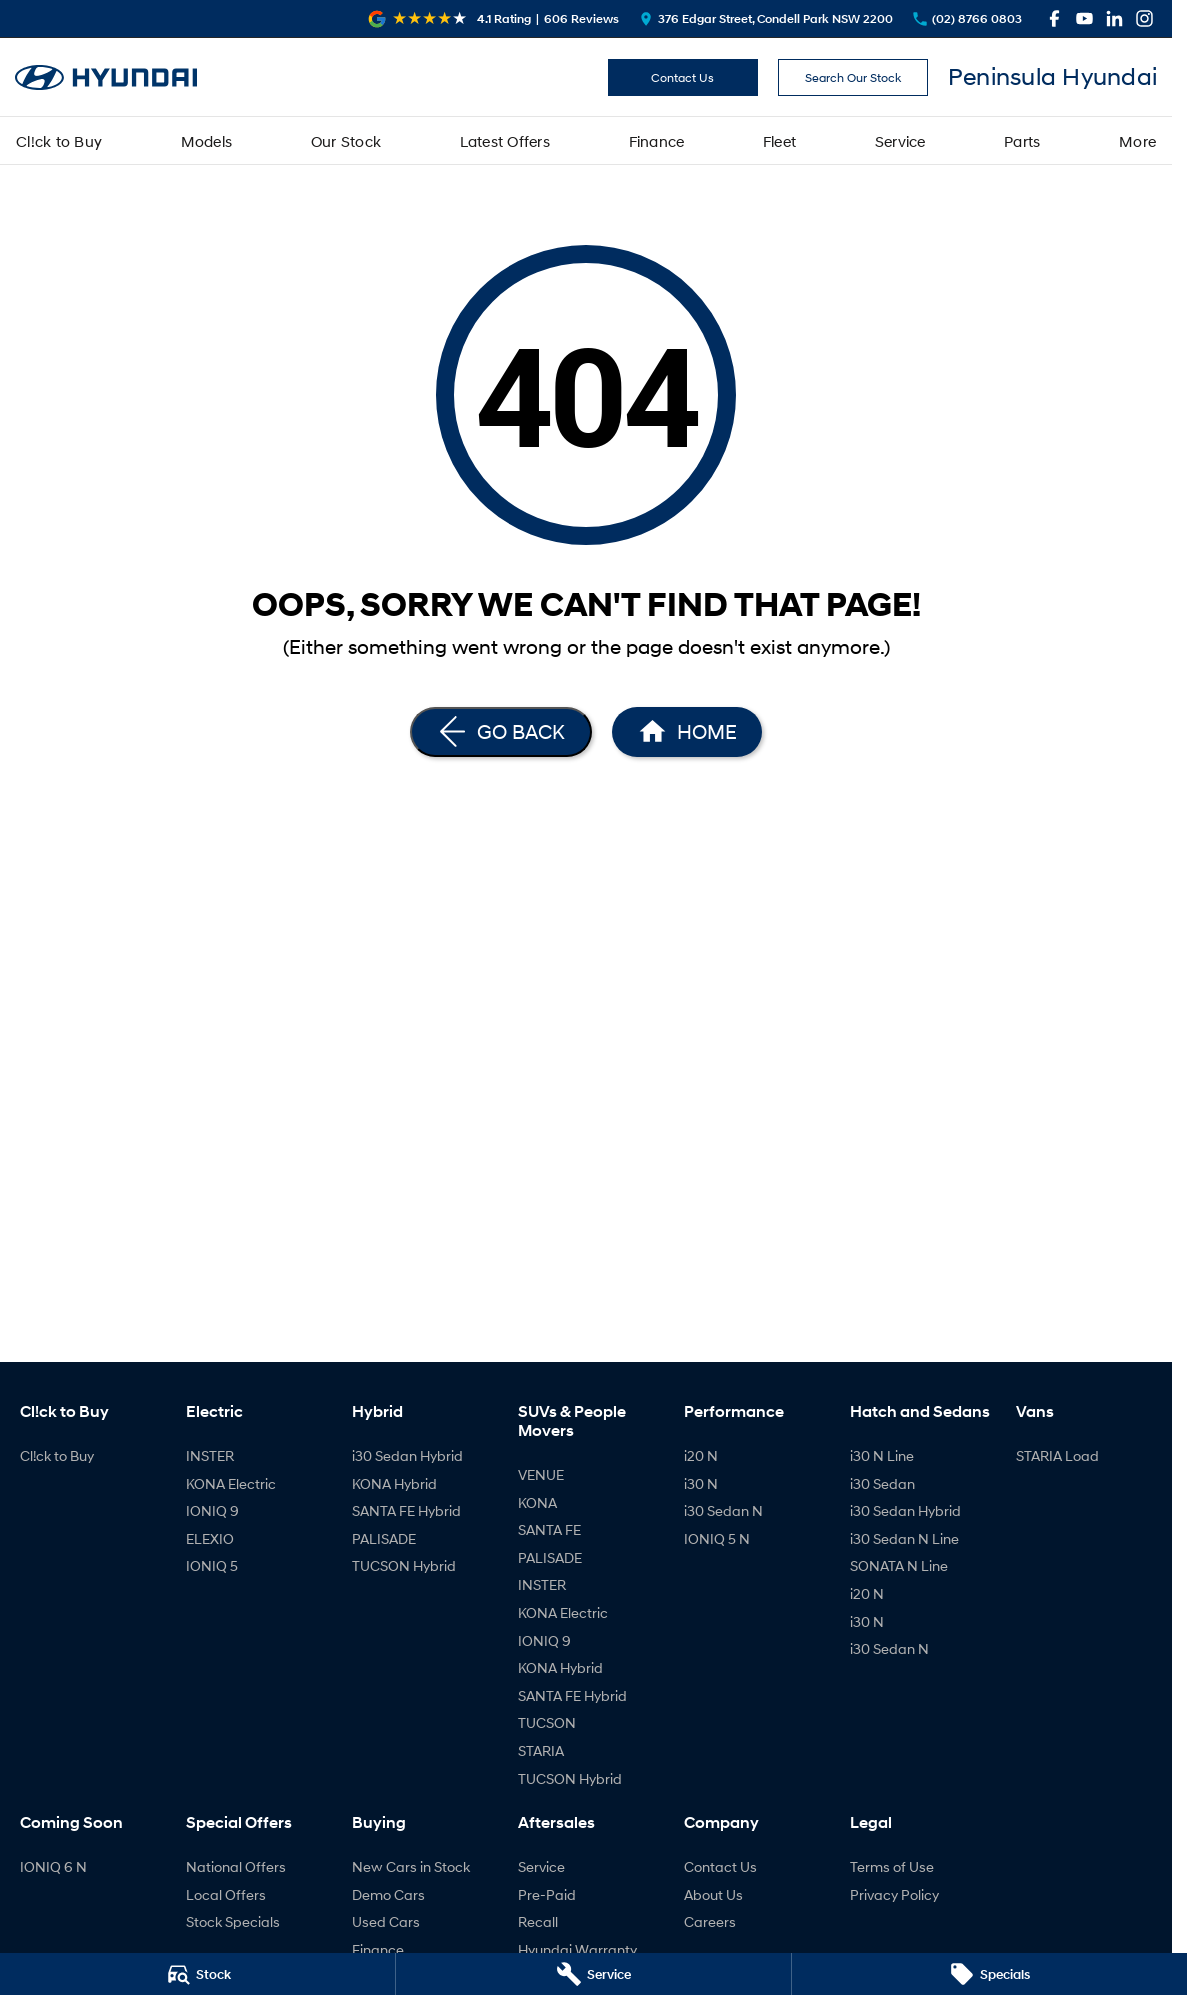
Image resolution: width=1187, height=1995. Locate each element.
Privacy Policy (894, 1894)
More (1137, 141)
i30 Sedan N (723, 1510)
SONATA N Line (899, 1565)
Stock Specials (233, 1921)
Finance (657, 141)
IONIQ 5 (212, 1565)
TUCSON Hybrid (404, 1565)
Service (900, 141)
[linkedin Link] (1114, 18)
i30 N (701, 1483)
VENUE (541, 1474)
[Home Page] (106, 77)
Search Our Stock (853, 77)
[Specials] (989, 1974)
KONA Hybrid (394, 1483)
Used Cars (386, 1921)
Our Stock (346, 141)
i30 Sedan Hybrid (407, 1455)
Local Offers (226, 1894)
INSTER (210, 1455)
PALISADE (384, 1538)
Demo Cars (388, 1894)
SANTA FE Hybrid (406, 1510)
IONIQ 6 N (53, 1866)
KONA (537, 1502)
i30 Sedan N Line (904, 1538)
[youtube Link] (1084, 18)
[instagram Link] (1144, 18)
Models (207, 141)
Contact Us (682, 77)
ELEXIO (210, 1538)
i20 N (701, 1455)
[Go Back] (501, 732)
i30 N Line (882, 1455)
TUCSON (547, 1722)
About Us (713, 1894)
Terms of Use (892, 1866)
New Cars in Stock (411, 1866)
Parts (1022, 141)
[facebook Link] (1054, 18)
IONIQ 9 (212, 1510)
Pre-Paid (547, 1894)
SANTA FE (549, 1529)
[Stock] (197, 1974)
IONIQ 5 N (717, 1538)
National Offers (236, 1866)
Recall (538, 1921)
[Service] (593, 1974)
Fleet (779, 141)
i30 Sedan (882, 1483)
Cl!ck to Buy (59, 141)
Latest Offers (505, 141)
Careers (710, 1921)
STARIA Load (1057, 1455)
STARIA (541, 1750)
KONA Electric (231, 1483)
